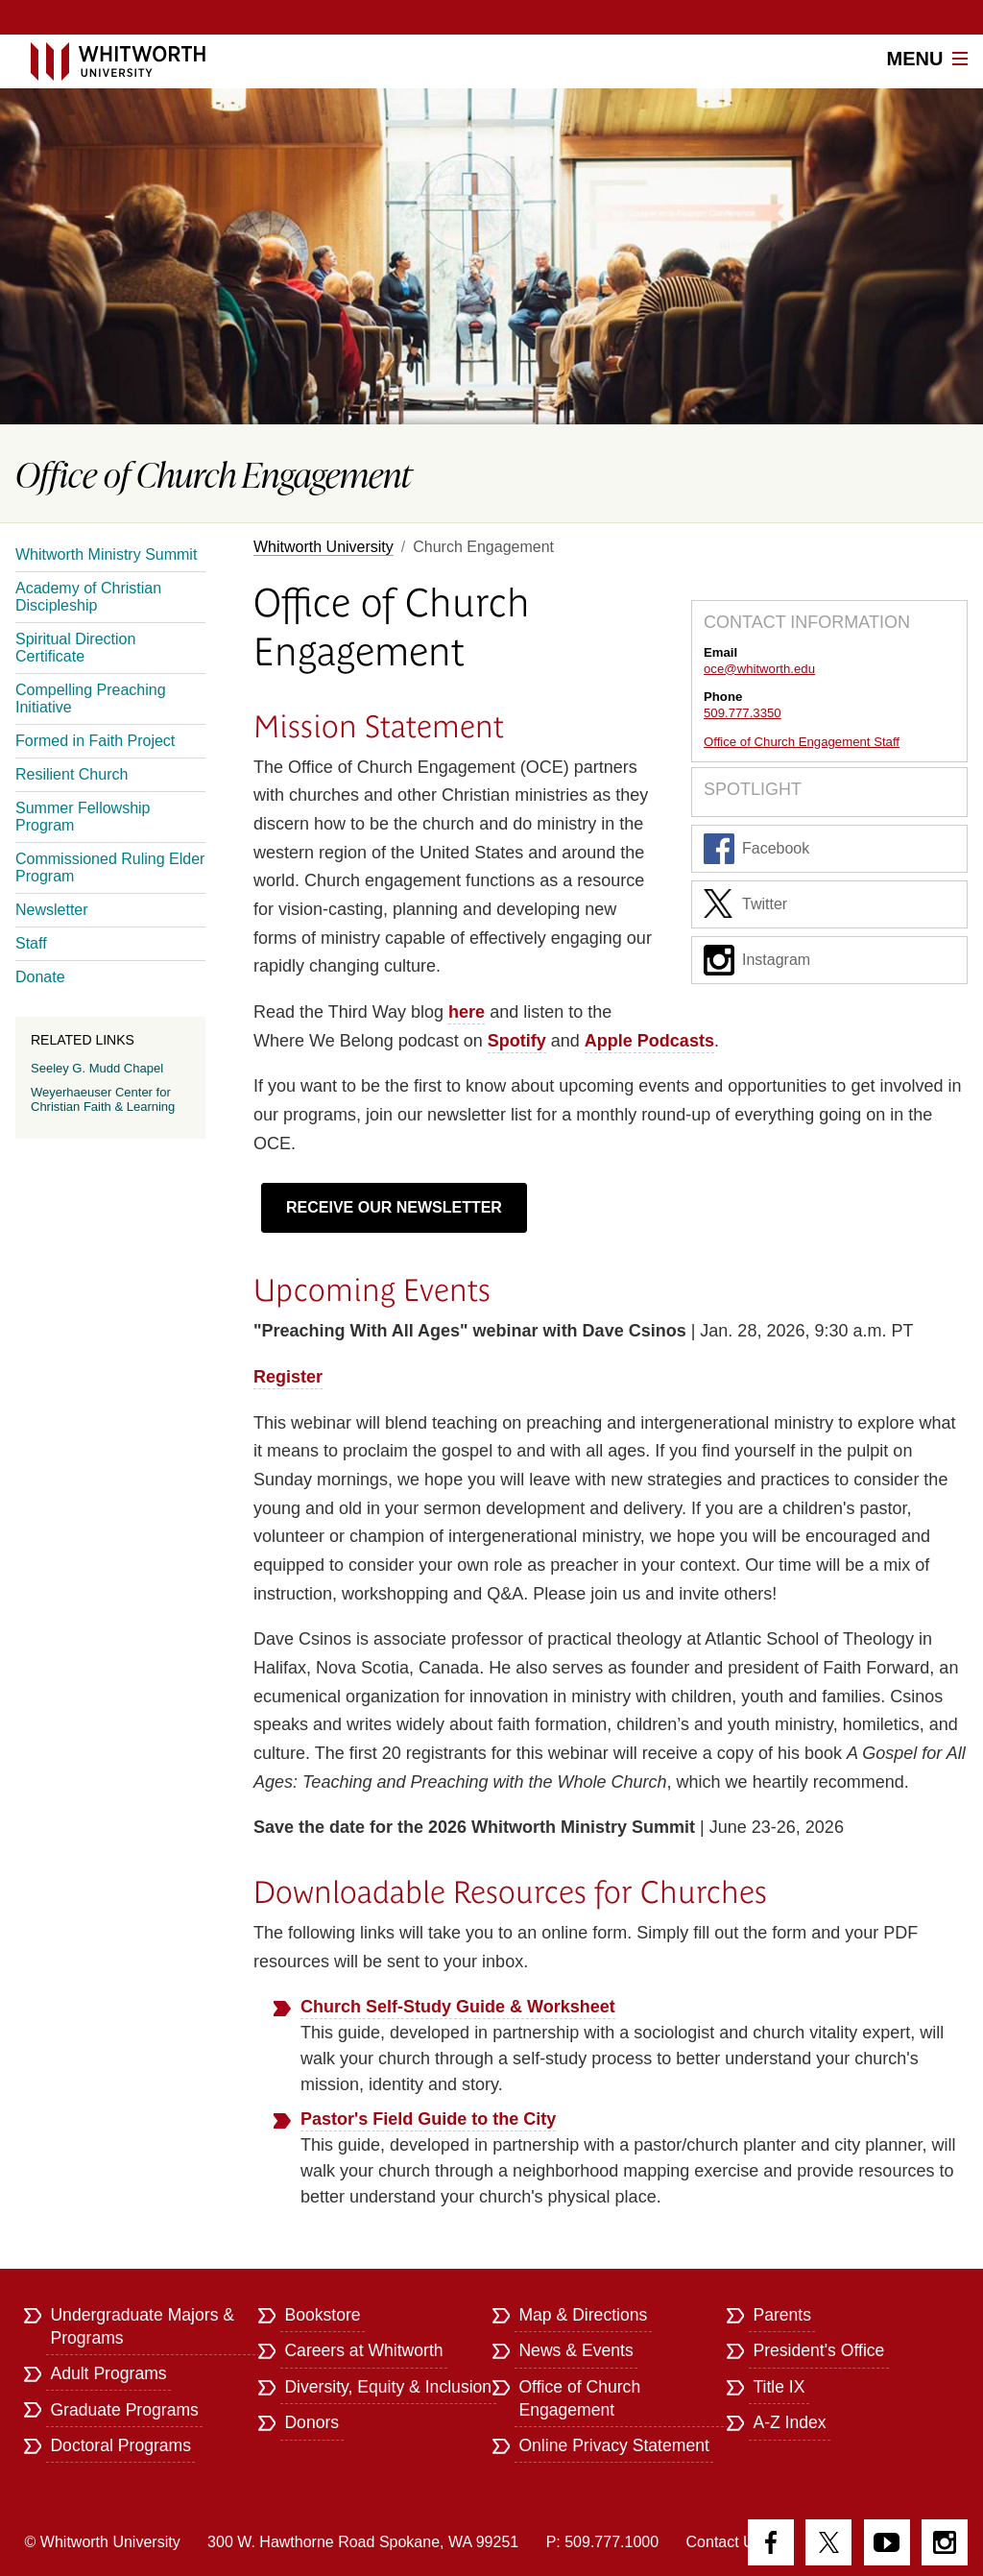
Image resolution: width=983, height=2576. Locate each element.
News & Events (575, 2350)
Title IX (778, 2386)
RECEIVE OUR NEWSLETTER (394, 1207)
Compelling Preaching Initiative (90, 698)
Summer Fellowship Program (82, 816)
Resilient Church (71, 774)
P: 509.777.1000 (602, 2542)
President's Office (818, 2350)
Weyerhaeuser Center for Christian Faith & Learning (103, 1099)
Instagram (757, 960)
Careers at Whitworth (363, 2350)
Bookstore (322, 2314)
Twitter (745, 904)
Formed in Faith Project (95, 741)
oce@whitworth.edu (759, 669)
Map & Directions (582, 2314)
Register (288, 1376)
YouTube (887, 2542)
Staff (31, 943)
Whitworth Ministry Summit (106, 554)
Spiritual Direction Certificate (75, 647)
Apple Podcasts (649, 1040)
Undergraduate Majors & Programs (142, 2326)
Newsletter (51, 910)
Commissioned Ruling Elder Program (109, 867)
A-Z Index (789, 2422)
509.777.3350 (742, 713)
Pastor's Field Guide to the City (428, 2119)
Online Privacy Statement (613, 2445)
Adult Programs (108, 2373)
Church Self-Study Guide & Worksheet (457, 2006)
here (466, 1012)
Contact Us (724, 2542)
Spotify (517, 1040)
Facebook (756, 848)
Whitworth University (323, 547)
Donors (311, 2422)
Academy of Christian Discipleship (88, 597)
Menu (927, 58)
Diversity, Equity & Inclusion (388, 2386)
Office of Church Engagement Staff (801, 741)
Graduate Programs (124, 2410)
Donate (40, 977)
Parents (782, 2314)
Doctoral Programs (120, 2445)
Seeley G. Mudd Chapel (97, 1068)
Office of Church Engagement (579, 2398)
